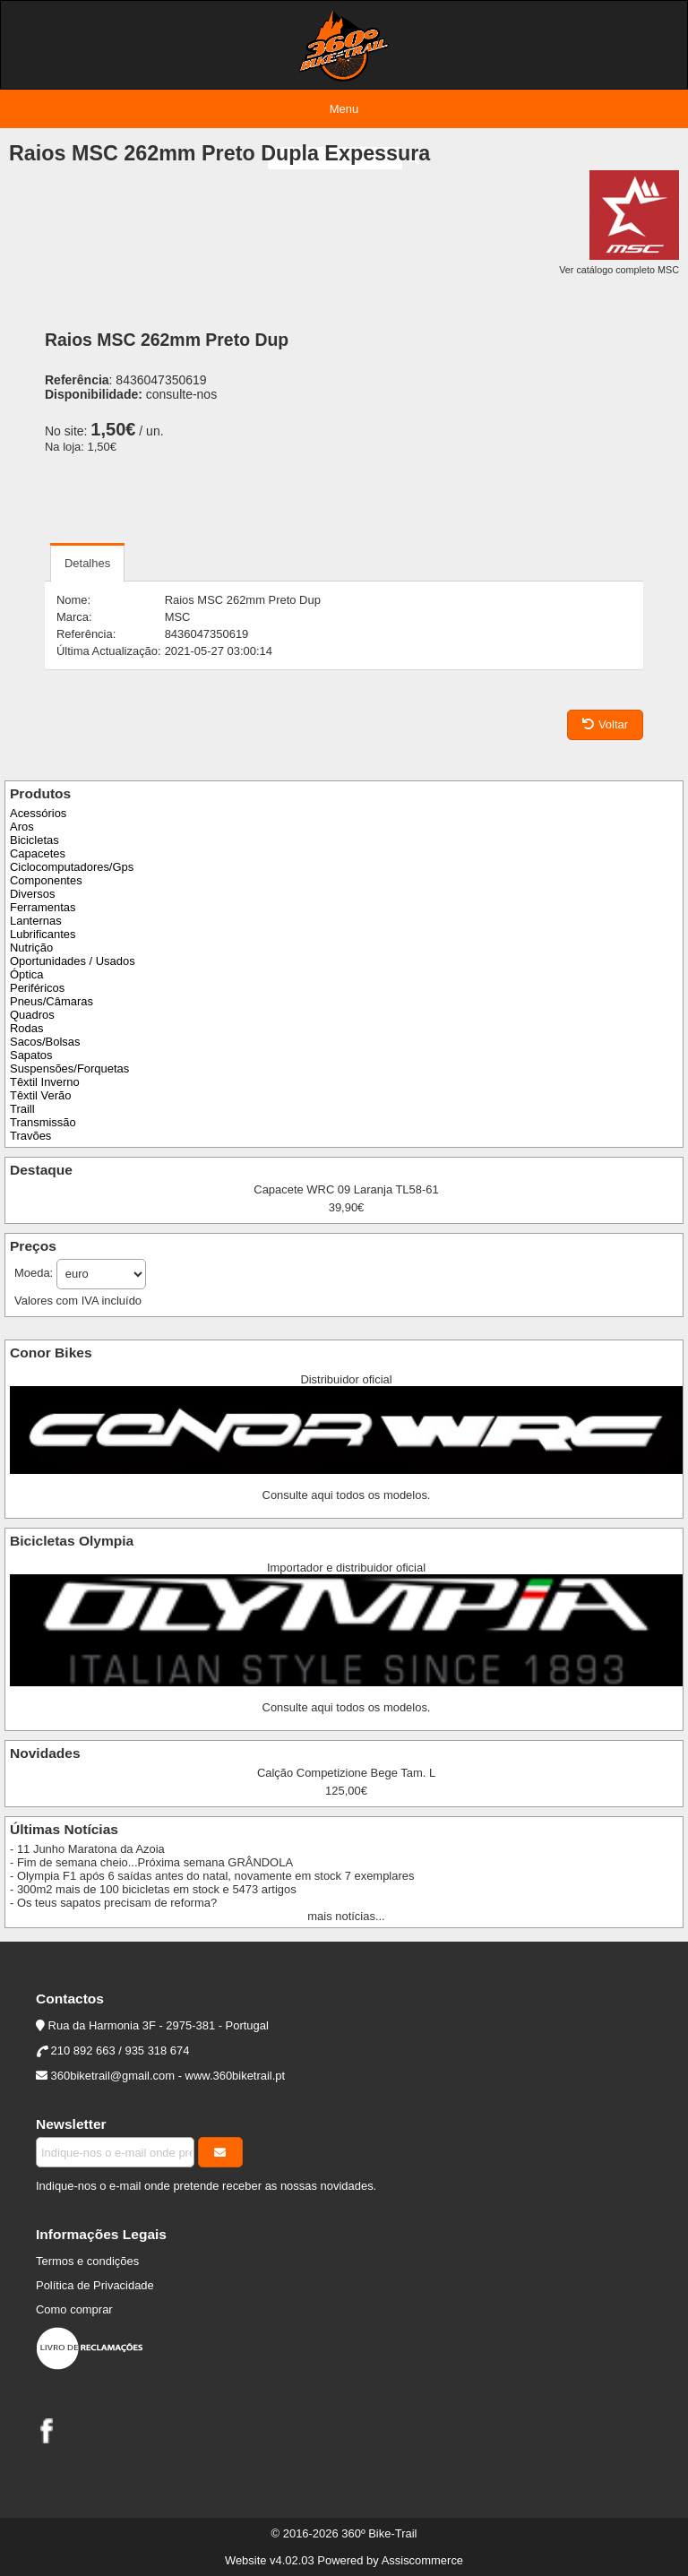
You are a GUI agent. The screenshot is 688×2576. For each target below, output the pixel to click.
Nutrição (31, 947)
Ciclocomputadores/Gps (71, 867)
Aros (22, 826)
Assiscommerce (422, 2560)
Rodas (26, 1028)
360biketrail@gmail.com (113, 2075)
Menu (344, 109)
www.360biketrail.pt (235, 2075)
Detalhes (87, 563)
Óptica (26, 974)
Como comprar (74, 2309)
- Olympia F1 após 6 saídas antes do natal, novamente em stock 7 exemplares (212, 1875)
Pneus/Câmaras (51, 1001)
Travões (30, 1135)
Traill (22, 1109)
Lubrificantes (42, 934)
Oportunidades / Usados (72, 961)
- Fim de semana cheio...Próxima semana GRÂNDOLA (151, 1862)
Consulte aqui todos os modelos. (346, 1495)
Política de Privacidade (95, 2285)
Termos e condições (87, 2261)
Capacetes (37, 853)
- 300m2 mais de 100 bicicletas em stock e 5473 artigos (153, 1889)
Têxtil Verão (40, 1095)
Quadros (32, 1014)
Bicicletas (34, 840)
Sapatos (31, 1055)
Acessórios (38, 813)
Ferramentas (42, 907)
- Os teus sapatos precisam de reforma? (113, 1902)
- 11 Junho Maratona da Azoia (87, 1849)
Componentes (46, 880)
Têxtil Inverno (45, 1082)
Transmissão (43, 1122)
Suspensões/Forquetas (69, 1068)
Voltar (605, 724)
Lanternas (36, 920)
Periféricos (37, 988)
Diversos (32, 893)
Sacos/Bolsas (45, 1041)
